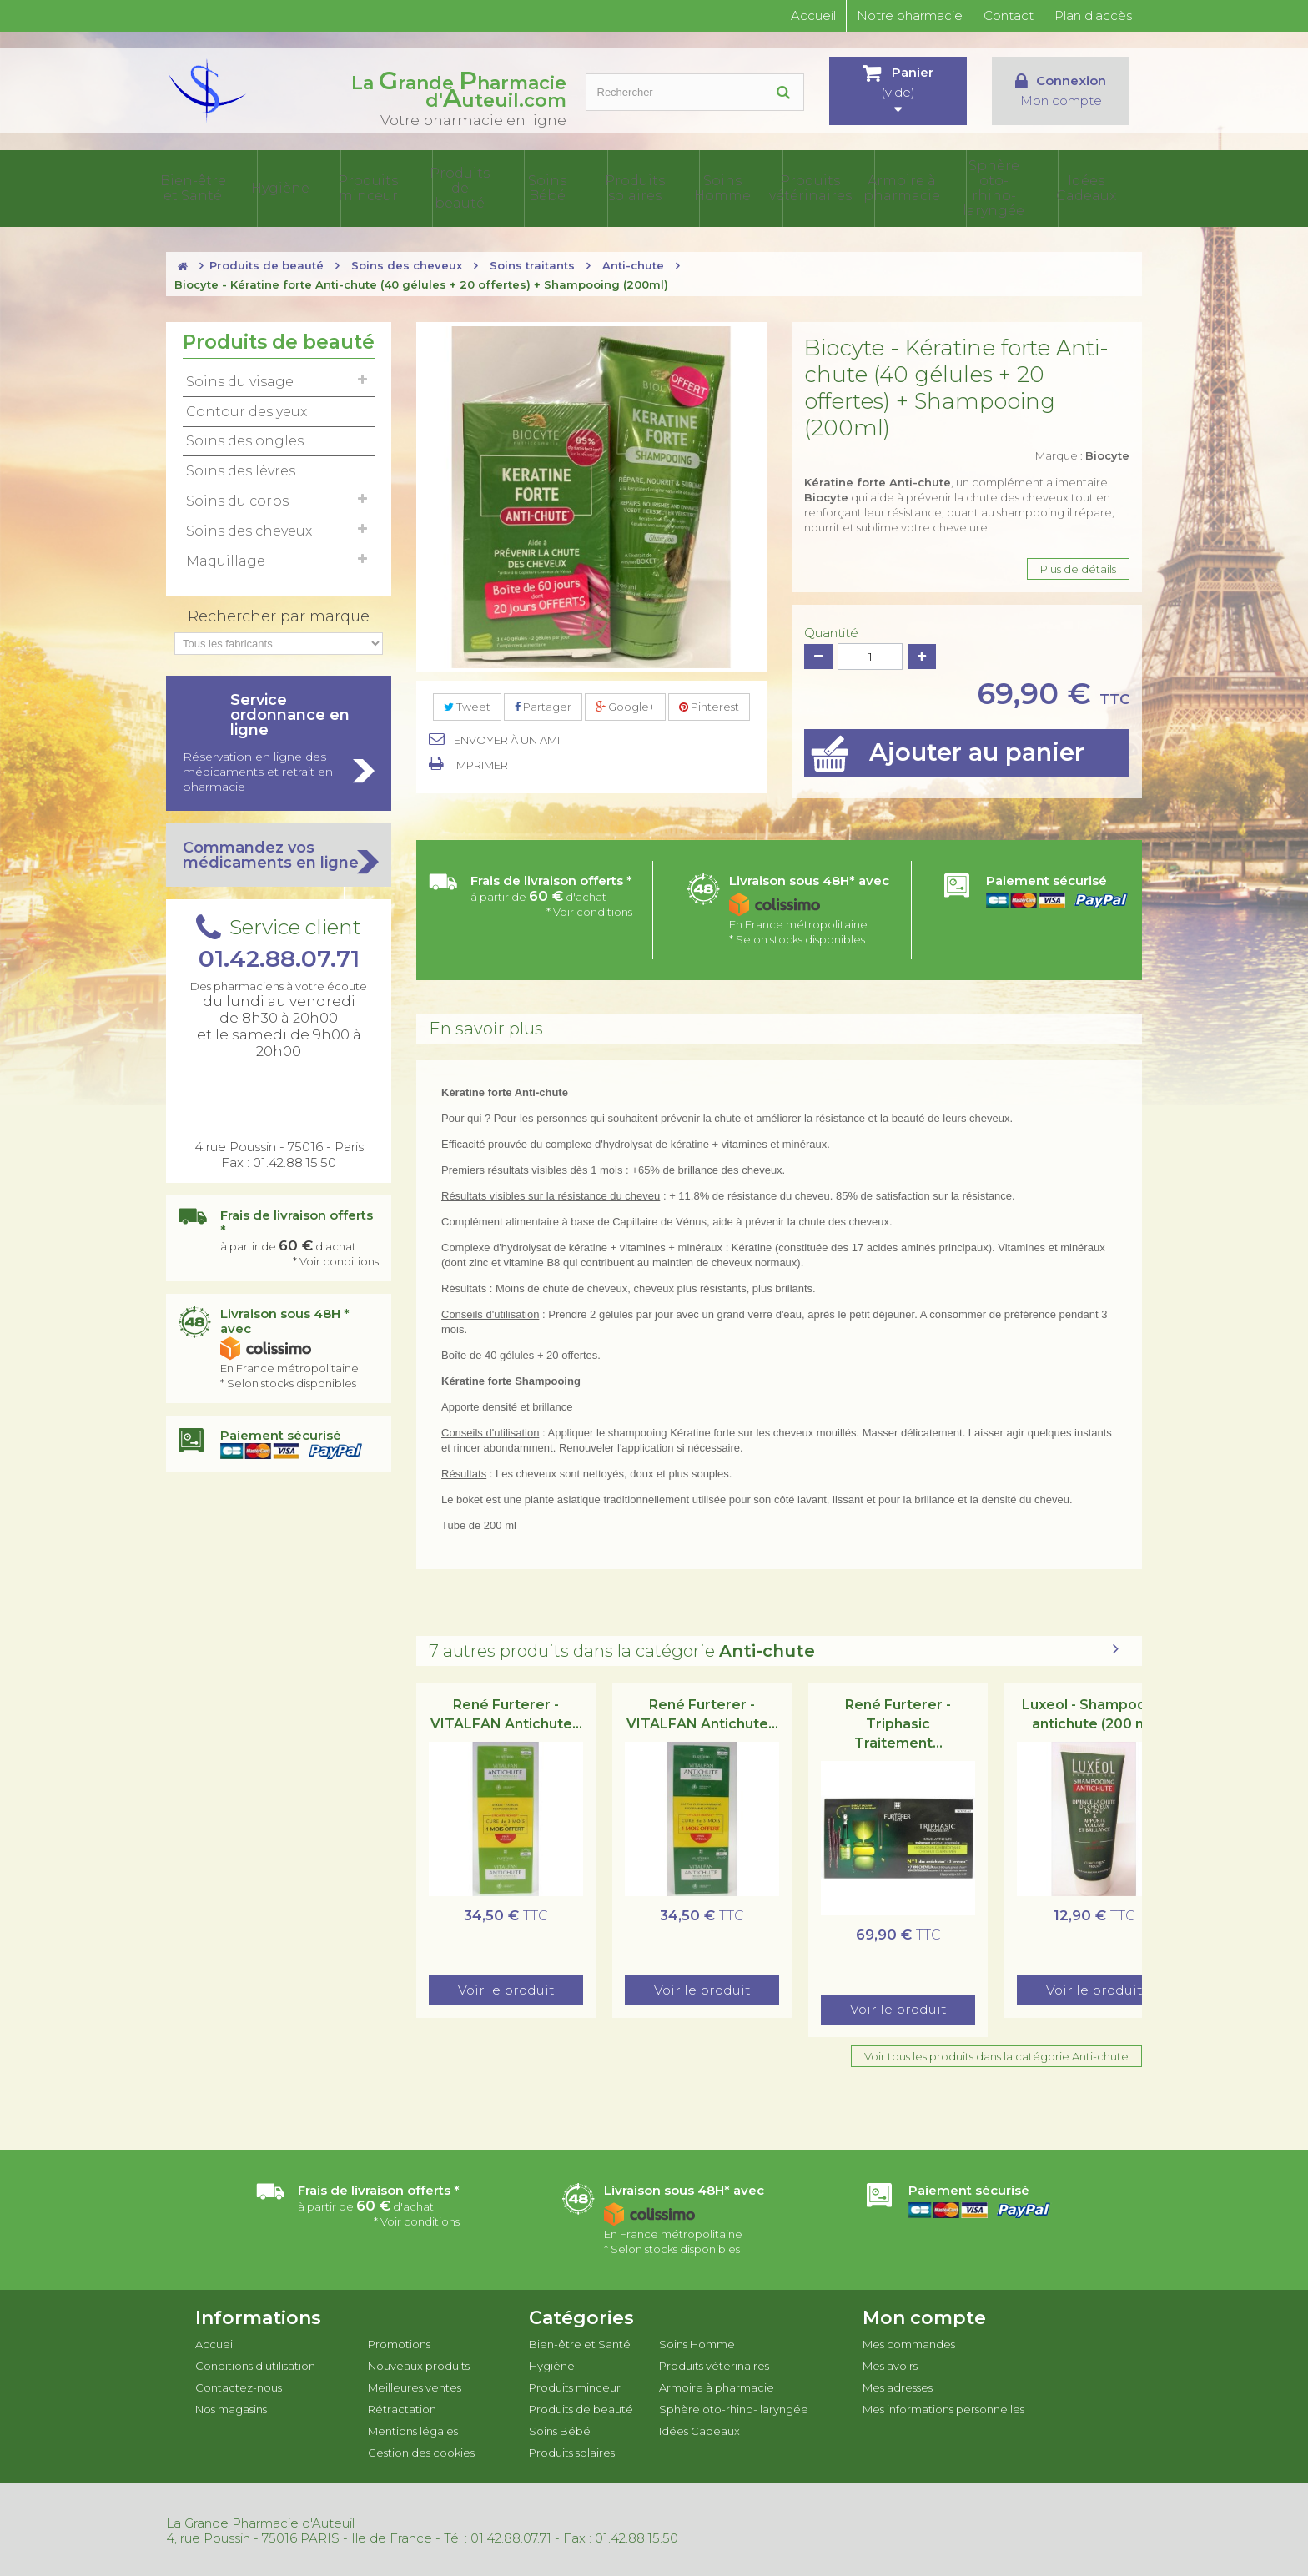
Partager (543, 703)
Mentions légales (413, 2427)
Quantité (831, 629)
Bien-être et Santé (287, 187)
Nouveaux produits (419, 2362)
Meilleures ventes (414, 2384)
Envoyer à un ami (507, 736)
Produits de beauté (531, 187)
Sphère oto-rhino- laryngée (1019, 187)
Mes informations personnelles (943, 2405)
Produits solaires (694, 187)
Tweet (467, 703)
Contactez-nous (238, 2384)
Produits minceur (450, 187)
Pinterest (709, 703)
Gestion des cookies (421, 2449)
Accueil (813, 15)
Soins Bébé (613, 187)
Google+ (625, 703)
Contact (1009, 15)
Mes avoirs (890, 2362)
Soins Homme (775, 187)
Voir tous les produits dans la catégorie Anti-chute (996, 2053)
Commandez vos (279, 851)
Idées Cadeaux (1101, 187)
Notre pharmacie (910, 15)
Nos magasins (231, 2405)
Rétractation (402, 2405)
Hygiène (369, 187)
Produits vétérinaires (856, 187)
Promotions (399, 2340)
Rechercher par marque (279, 613)
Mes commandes (909, 2340)
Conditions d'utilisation (255, 2362)
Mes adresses (898, 2384)
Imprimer (481, 761)
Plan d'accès (1093, 15)
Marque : (1082, 452)
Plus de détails (1078, 565)
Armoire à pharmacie (938, 187)
